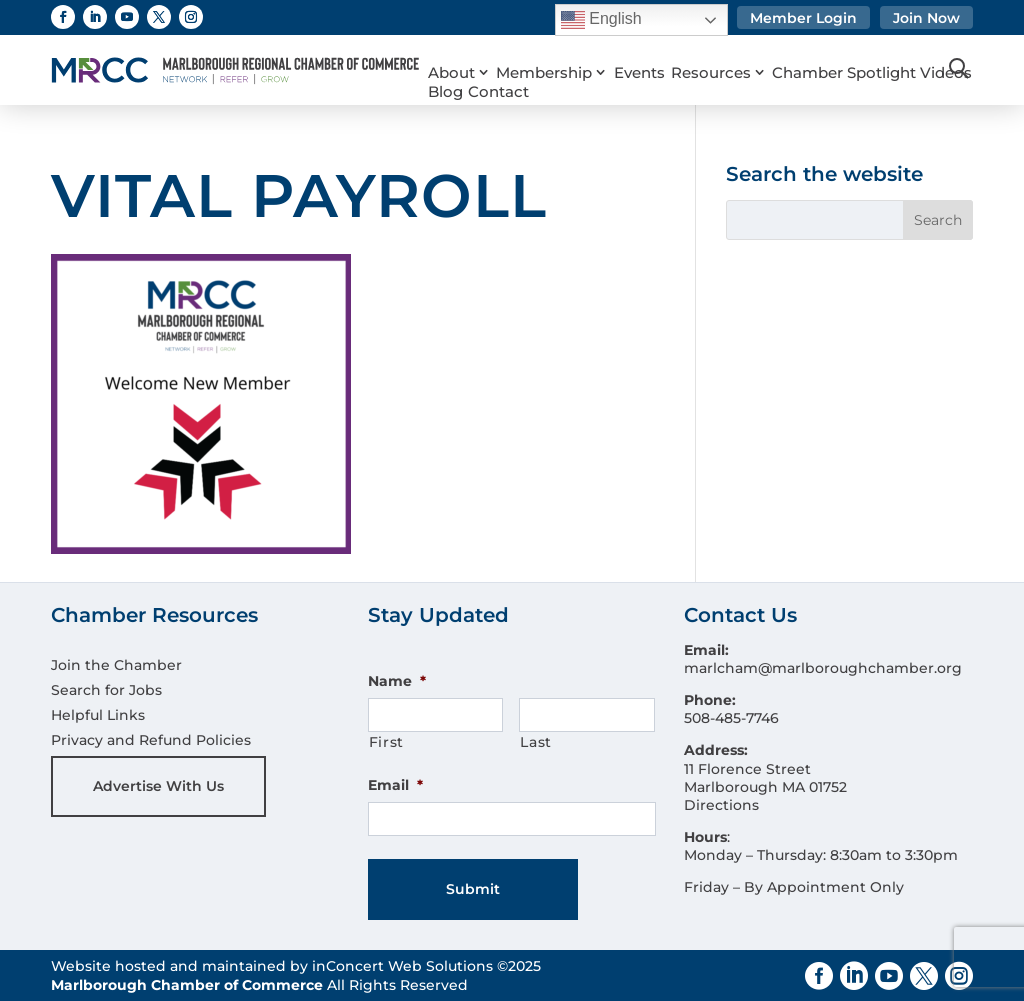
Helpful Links (98, 715)
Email (395, 785)
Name (397, 681)
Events (632, 48)
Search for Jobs (106, 690)
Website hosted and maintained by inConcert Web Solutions (272, 966)
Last (536, 742)
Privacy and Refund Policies (151, 740)
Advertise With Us (158, 786)
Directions (721, 805)
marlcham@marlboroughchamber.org (823, 668)
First (386, 742)
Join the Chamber (116, 665)
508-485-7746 (731, 718)
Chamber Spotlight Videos (516, 74)
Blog (631, 74)
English (601, 20)
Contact (684, 74)
